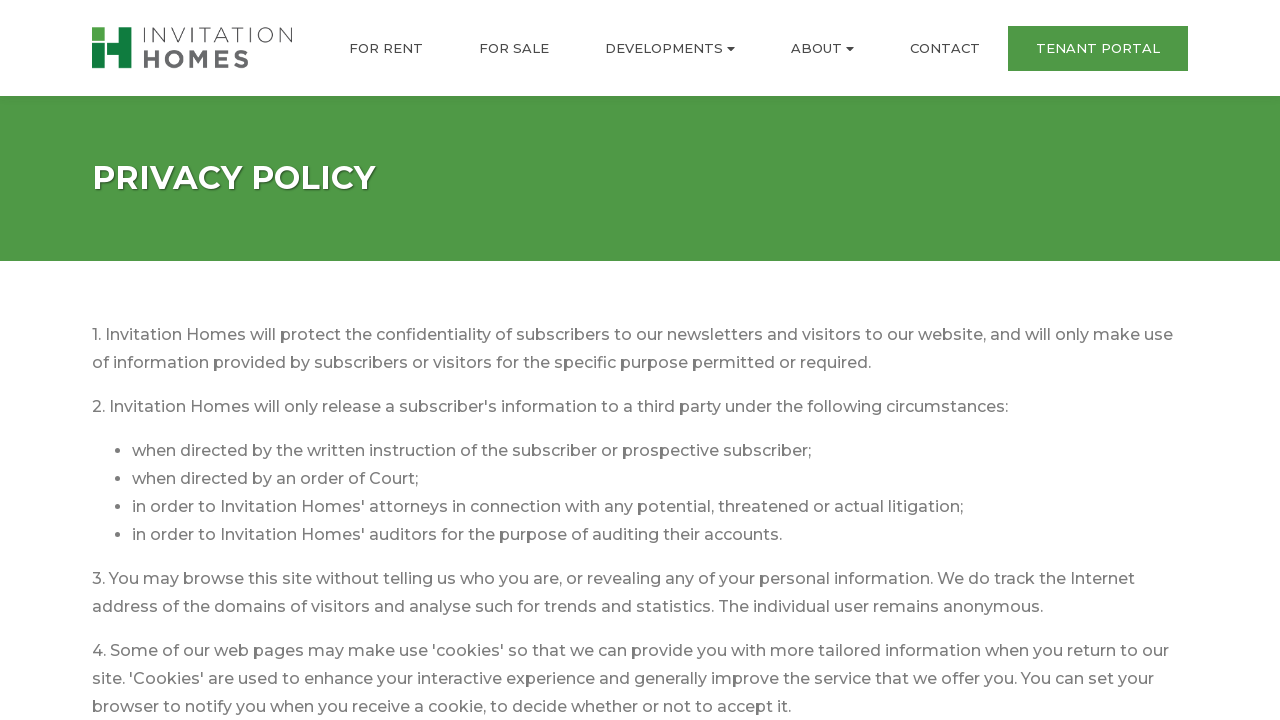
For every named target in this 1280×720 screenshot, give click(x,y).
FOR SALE (514, 48)
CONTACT (945, 48)
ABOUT (822, 48)
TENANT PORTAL (1098, 48)
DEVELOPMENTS (670, 48)
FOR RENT (386, 48)
